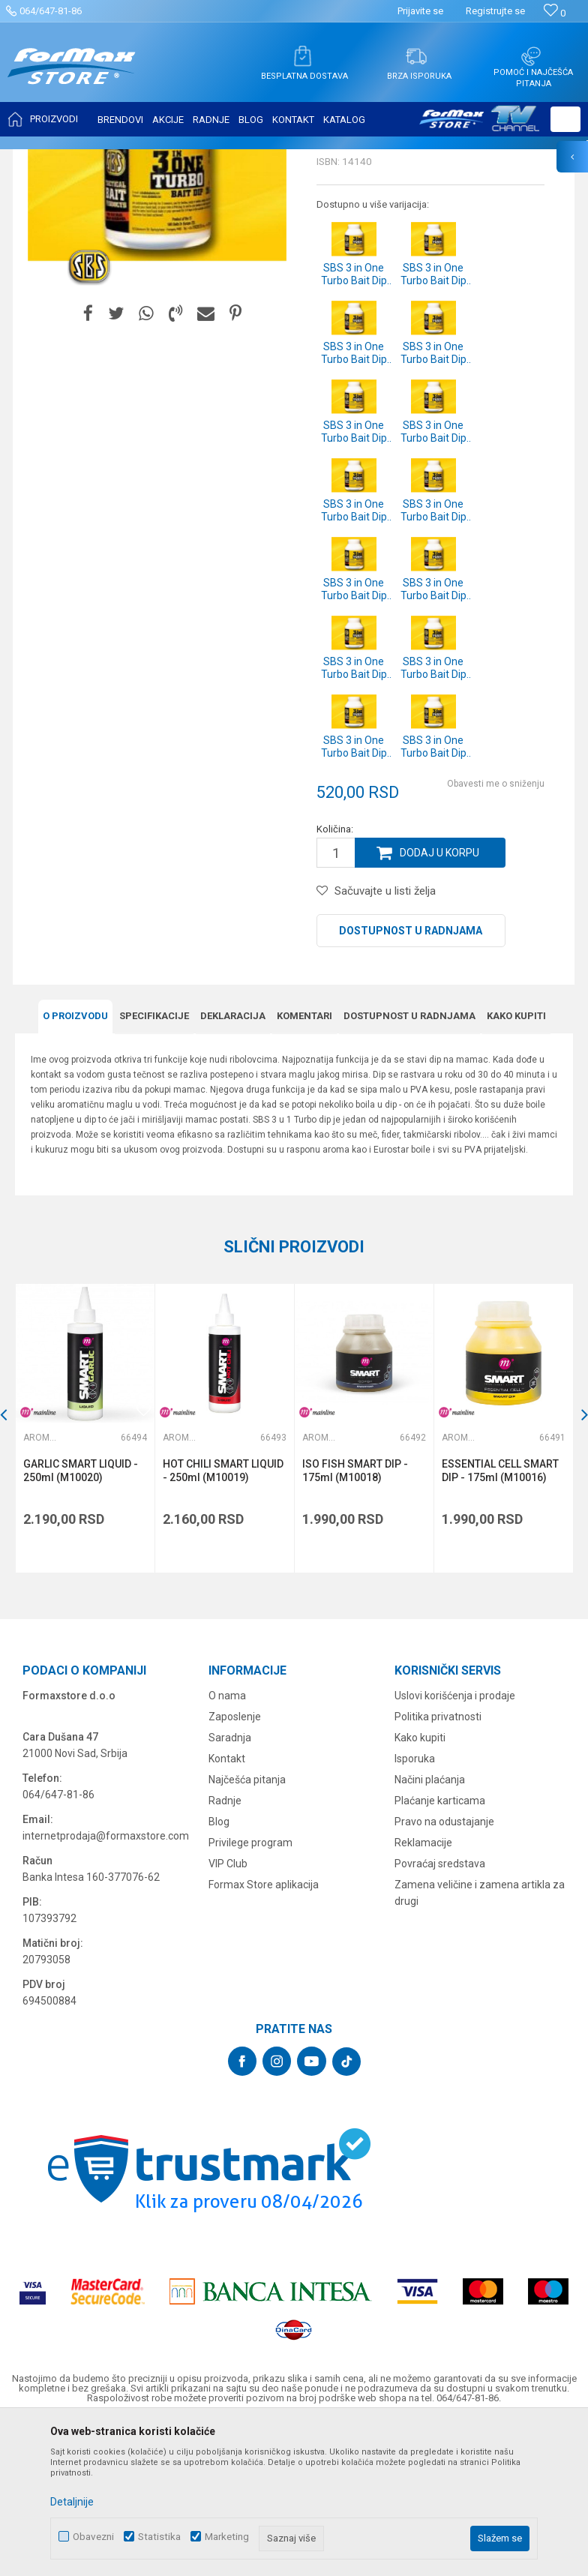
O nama (227, 1845)
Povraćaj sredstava (439, 2013)
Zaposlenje (234, 1866)
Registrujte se (495, 10)
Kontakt (226, 1908)
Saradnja (229, 1887)
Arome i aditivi (272, 159)
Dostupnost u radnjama (410, 1080)
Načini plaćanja (429, 1929)
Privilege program (250, 1992)
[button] (565, 119)
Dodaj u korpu (439, 1002)
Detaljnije (72, 2502)
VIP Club (228, 2013)
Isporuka (414, 1908)
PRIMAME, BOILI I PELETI (180, 159)
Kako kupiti (420, 1887)
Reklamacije (423, 1992)
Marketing (227, 2536)
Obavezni (93, 2536)
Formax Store (42, 159)
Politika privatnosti (438, 1866)
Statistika (159, 2536)
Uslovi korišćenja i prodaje (454, 1845)
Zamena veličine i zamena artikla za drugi (479, 2042)
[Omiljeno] (555, 13)
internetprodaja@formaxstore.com (105, 1985)
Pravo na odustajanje (444, 1971)
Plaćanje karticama (439, 1950)
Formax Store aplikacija (263, 2034)
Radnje (225, 1950)
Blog (219, 1971)
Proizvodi (100, 159)
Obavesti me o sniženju (495, 933)
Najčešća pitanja (247, 1929)
